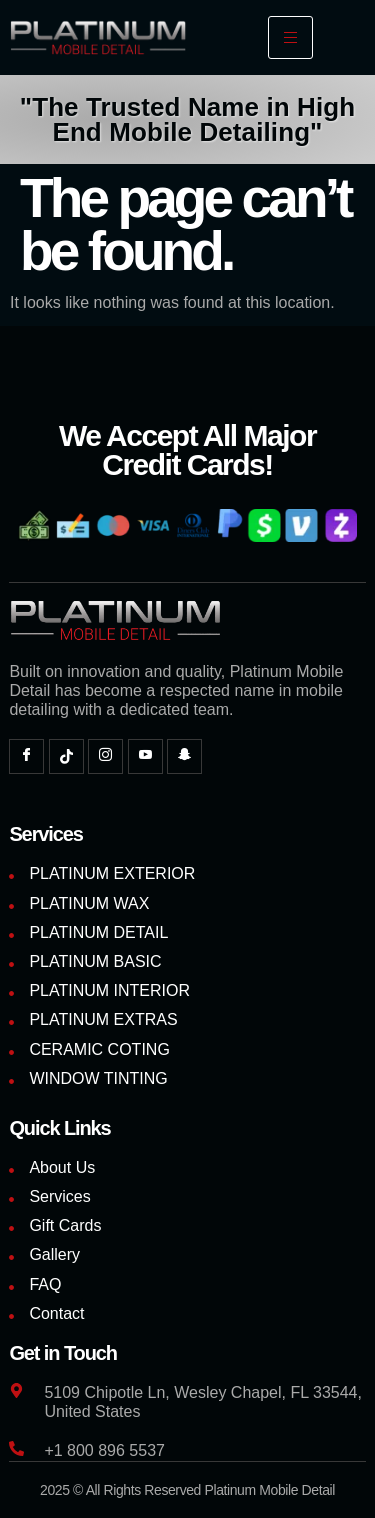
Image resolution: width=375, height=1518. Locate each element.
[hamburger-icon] (290, 37)
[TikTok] (66, 756)
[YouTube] (145, 756)
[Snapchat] (184, 756)
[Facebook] (26, 756)
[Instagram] (105, 756)
